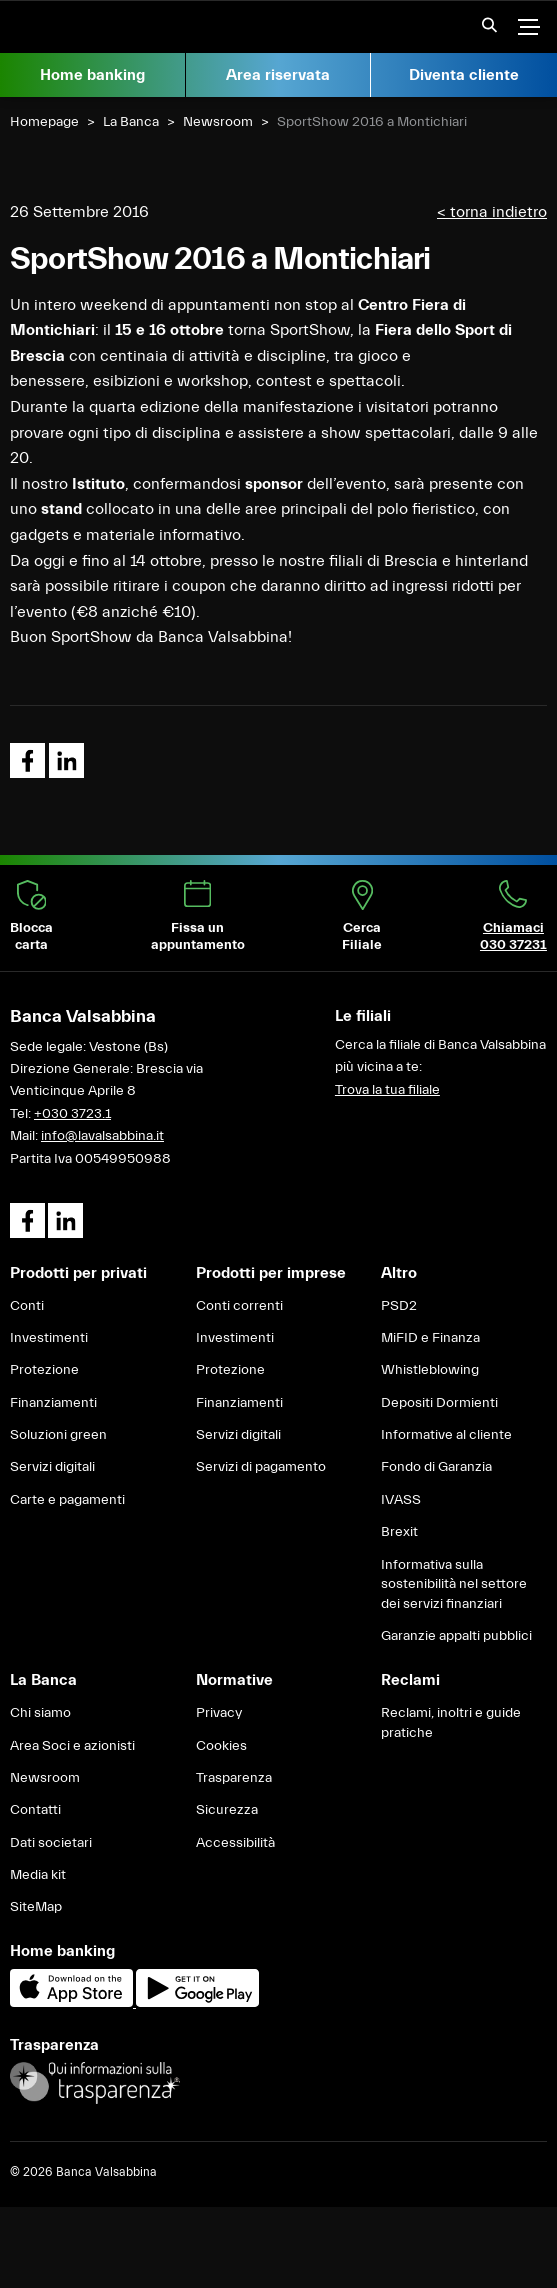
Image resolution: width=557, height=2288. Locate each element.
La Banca (131, 122)
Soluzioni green (58, 1435)
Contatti (35, 1810)
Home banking (92, 75)
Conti (27, 1306)
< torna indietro (492, 212)
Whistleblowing (430, 1370)
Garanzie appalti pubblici (456, 1636)
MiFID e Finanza (430, 1338)
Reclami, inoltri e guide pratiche (451, 1723)
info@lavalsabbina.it (102, 1136)
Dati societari (51, 1843)
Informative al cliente (446, 1435)
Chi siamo (40, 1713)
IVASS (401, 1500)
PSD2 (399, 1306)
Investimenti (49, 1338)
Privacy (219, 1713)
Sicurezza (227, 1810)
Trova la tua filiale (387, 1090)
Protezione (44, 1370)
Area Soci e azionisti (72, 1746)
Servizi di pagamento (261, 1467)
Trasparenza (234, 1778)
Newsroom (218, 122)
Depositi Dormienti (439, 1403)
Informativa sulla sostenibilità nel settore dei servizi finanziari (454, 1584)
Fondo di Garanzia (436, 1467)
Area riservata (278, 75)
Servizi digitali (52, 1467)
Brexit (399, 1532)
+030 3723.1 (72, 1114)
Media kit (38, 1875)
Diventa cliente (464, 75)
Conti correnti (239, 1306)
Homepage (44, 122)
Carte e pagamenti (67, 1500)
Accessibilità (235, 1843)
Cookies (221, 1746)
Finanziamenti (53, 1403)
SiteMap (36, 1907)
